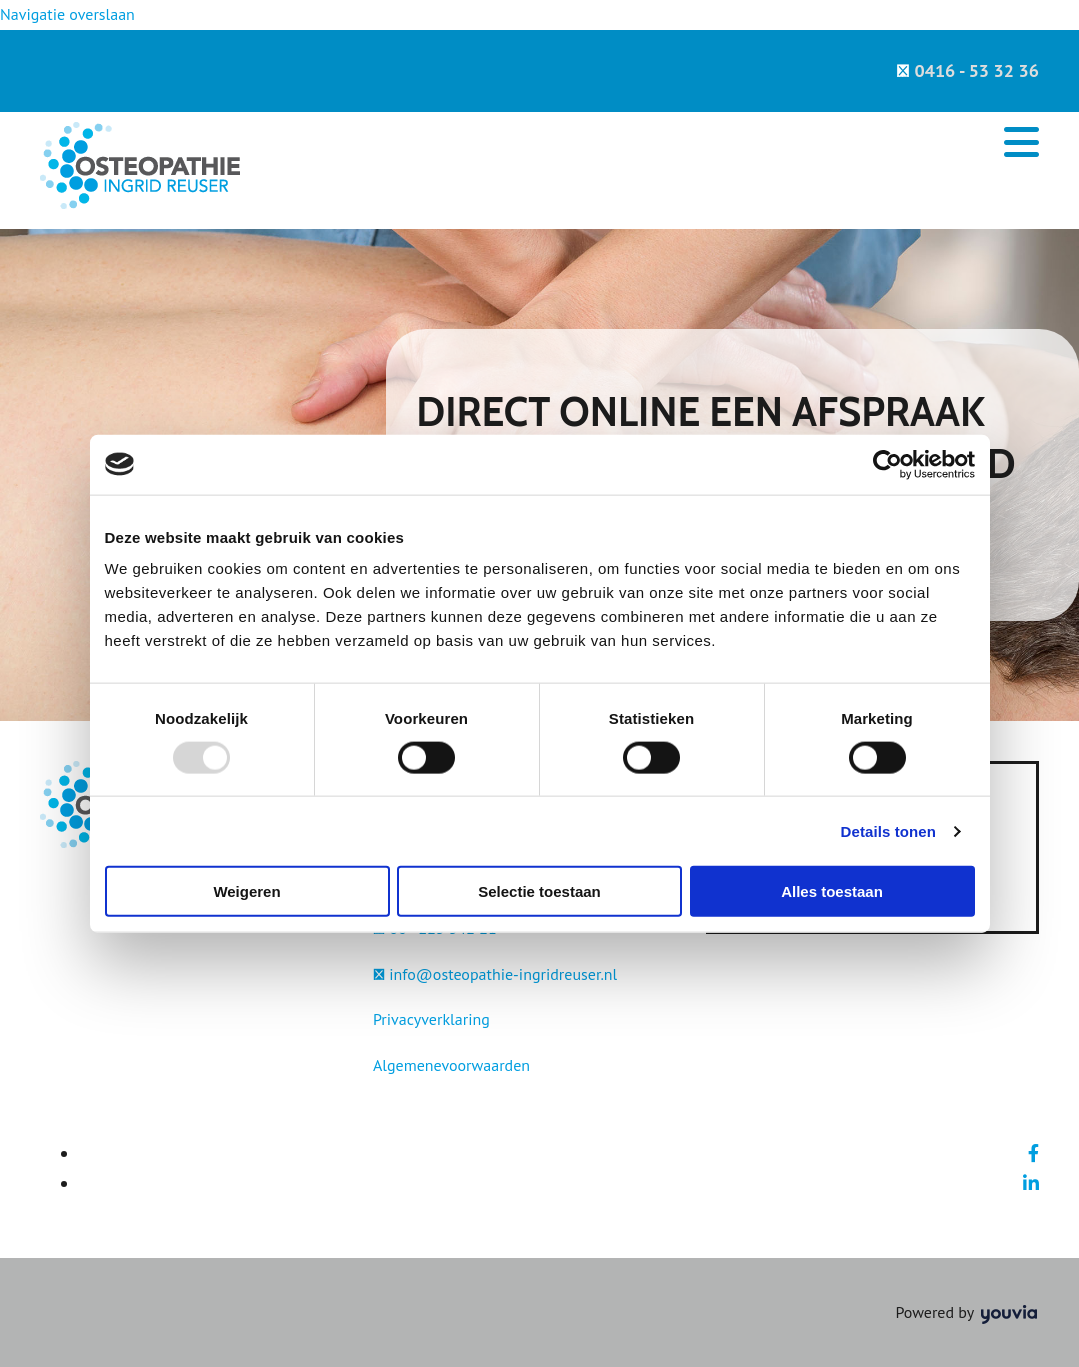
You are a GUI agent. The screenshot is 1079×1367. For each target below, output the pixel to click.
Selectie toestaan (539, 891)
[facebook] (1033, 1153)
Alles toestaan (832, 891)
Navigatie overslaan (67, 14)
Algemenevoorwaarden (451, 1065)
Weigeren (246, 891)
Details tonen (888, 830)
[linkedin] (1031, 1183)
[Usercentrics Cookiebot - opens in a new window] (887, 464)
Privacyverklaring (431, 1019)
